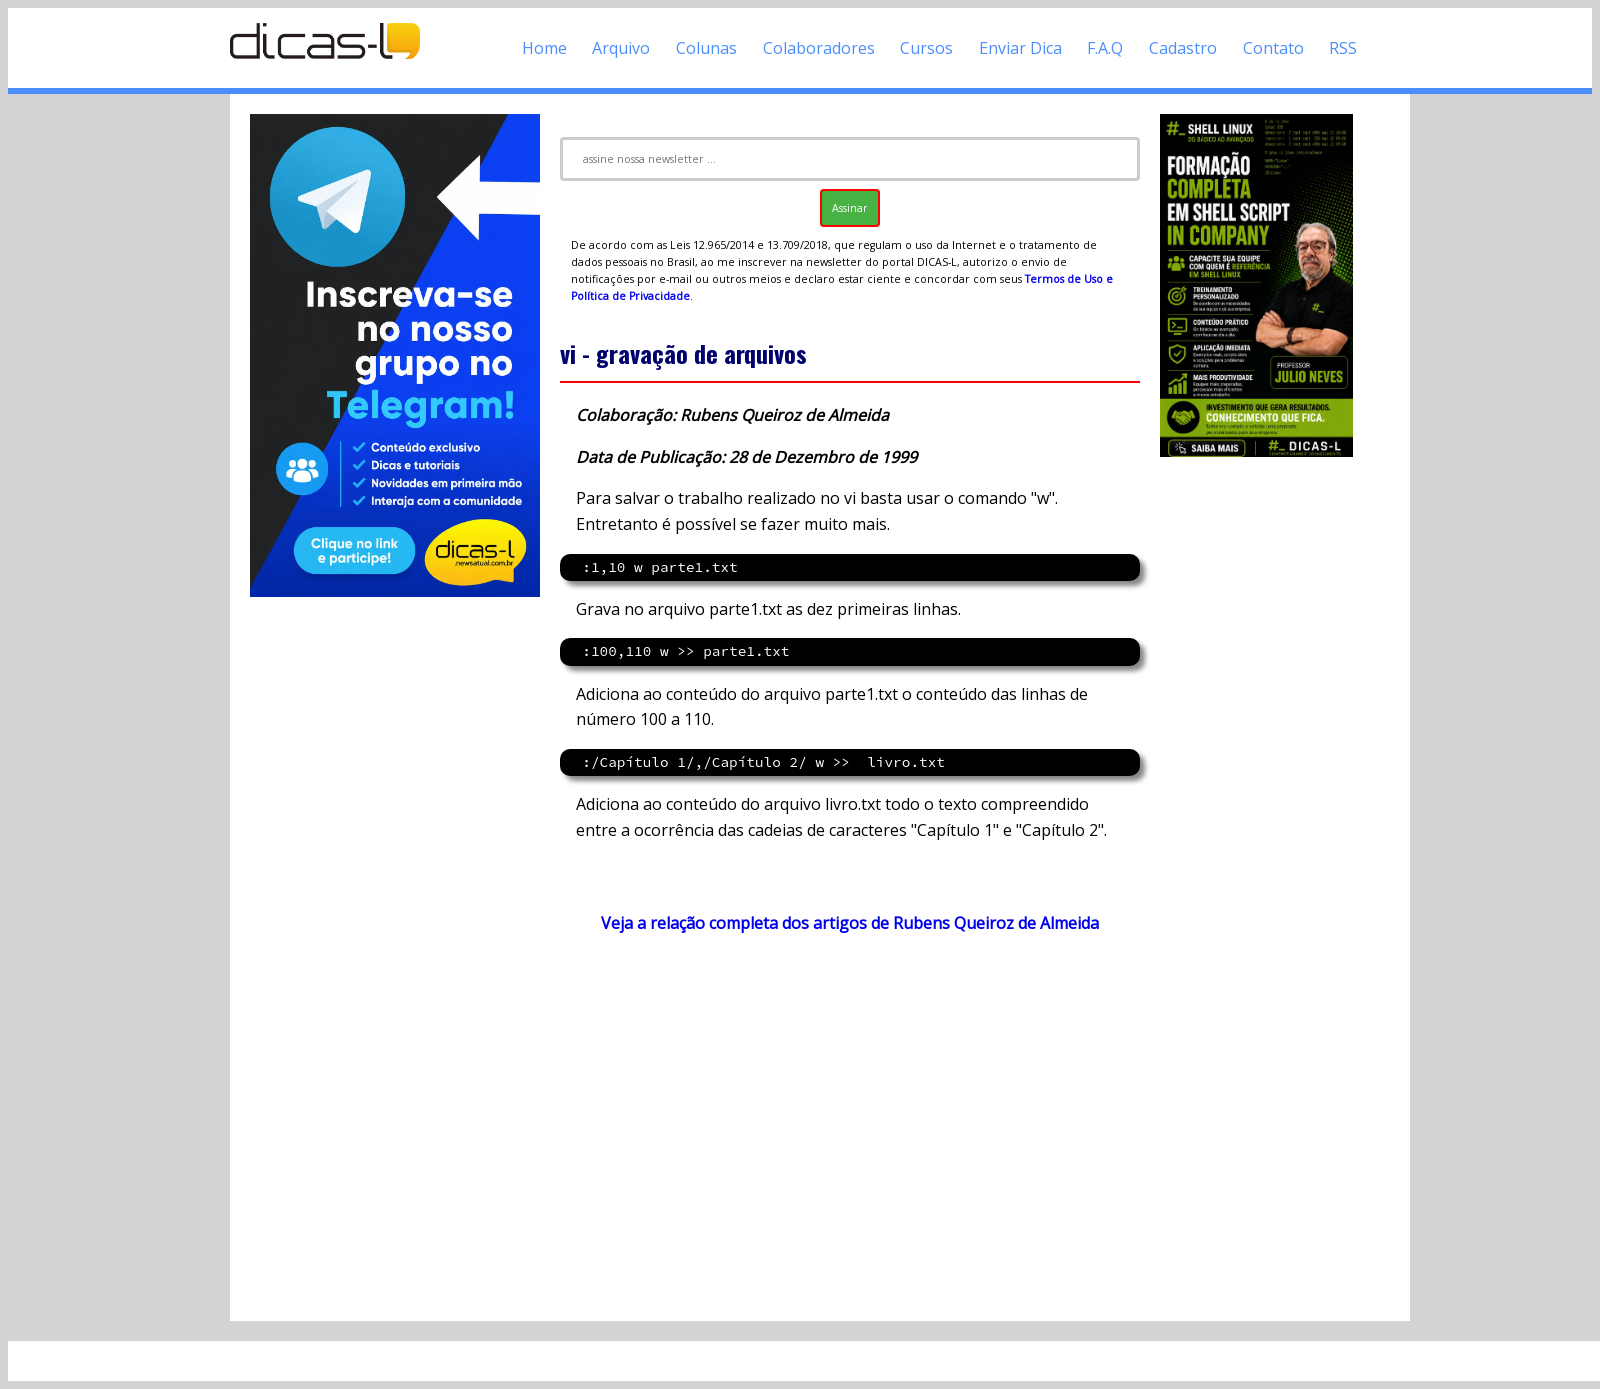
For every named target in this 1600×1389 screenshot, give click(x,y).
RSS (1343, 48)
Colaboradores (819, 48)
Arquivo (621, 48)
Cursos (926, 48)
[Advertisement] (850, 1127)
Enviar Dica (1020, 48)
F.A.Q (1105, 48)
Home (544, 48)
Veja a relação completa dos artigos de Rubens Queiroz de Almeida (850, 923)
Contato (1273, 48)
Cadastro (1183, 48)
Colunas (706, 48)
